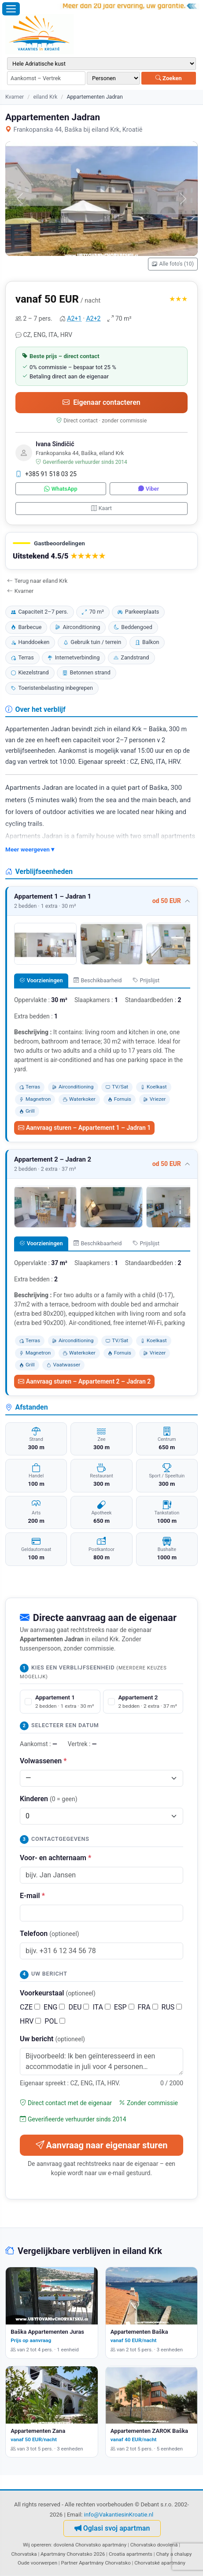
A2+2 (93, 318)
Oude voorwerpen (37, 2563)
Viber (148, 488)
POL (54, 2021)
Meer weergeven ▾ (29, 849)
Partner (69, 2563)
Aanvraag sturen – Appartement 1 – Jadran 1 (84, 1127)
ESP (124, 2007)
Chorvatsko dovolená (154, 2545)
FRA (148, 2007)
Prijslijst (146, 980)
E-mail (32, 1895)
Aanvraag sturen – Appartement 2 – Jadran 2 (84, 1381)
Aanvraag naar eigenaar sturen (102, 2145)
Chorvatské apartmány (159, 2563)
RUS (172, 2007)
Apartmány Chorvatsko (105, 2563)
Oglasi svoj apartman (112, 2528)
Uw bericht (52, 2039)
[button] (101, 551)
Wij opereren (37, 2545)
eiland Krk (45, 96)
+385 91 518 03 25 (46, 473)
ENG (54, 2007)
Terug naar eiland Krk (37, 580)
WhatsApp (61, 488)
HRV (30, 2021)
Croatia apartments (130, 2554)
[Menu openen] (11, 8)
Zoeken (168, 78)
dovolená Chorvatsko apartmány (89, 2545)
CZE (30, 2007)
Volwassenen (43, 1761)
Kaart (101, 508)
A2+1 (74, 318)
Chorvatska (24, 2554)
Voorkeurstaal (58, 1993)
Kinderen (49, 1799)
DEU (78, 2007)
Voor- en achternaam (55, 1858)
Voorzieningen (41, 980)
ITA (101, 2007)
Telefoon (49, 1933)
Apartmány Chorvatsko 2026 (73, 2554)
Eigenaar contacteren (101, 402)
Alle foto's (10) (173, 264)
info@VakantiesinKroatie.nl (119, 2514)
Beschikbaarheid (98, 980)
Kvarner (14, 96)
